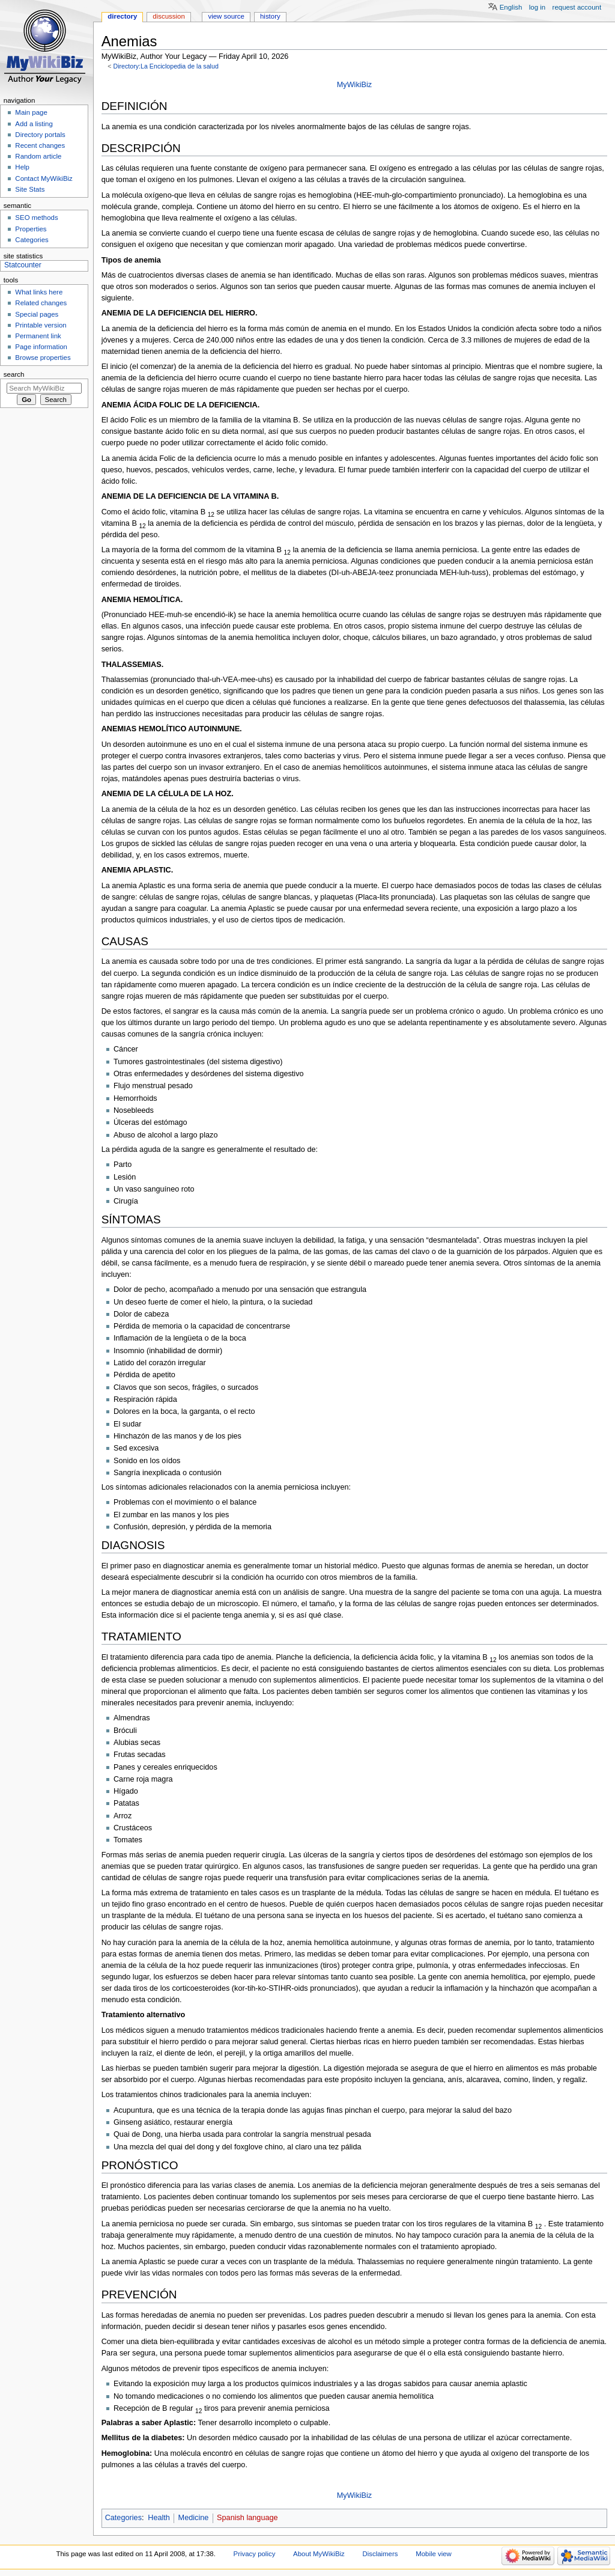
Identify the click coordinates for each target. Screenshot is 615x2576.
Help (22, 167)
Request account (577, 7)
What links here (38, 292)
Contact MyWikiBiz (43, 178)
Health (159, 2518)
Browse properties (42, 357)
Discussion (168, 16)
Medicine (193, 2518)
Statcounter (22, 265)
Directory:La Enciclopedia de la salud (165, 66)
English (511, 7)
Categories (123, 2518)
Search (14, 374)
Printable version (40, 325)
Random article (38, 156)
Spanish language (247, 2518)
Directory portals (40, 134)
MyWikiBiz (354, 85)
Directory (122, 16)
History (270, 16)
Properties (30, 229)
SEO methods (36, 217)
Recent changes (40, 145)
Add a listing (33, 123)
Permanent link (38, 336)
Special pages (36, 314)
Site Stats (29, 189)
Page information (41, 346)
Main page (31, 112)
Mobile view (434, 2553)
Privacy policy (255, 2553)
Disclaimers (380, 2553)
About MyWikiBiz (319, 2553)
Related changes (41, 302)
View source (226, 16)
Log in (537, 7)
